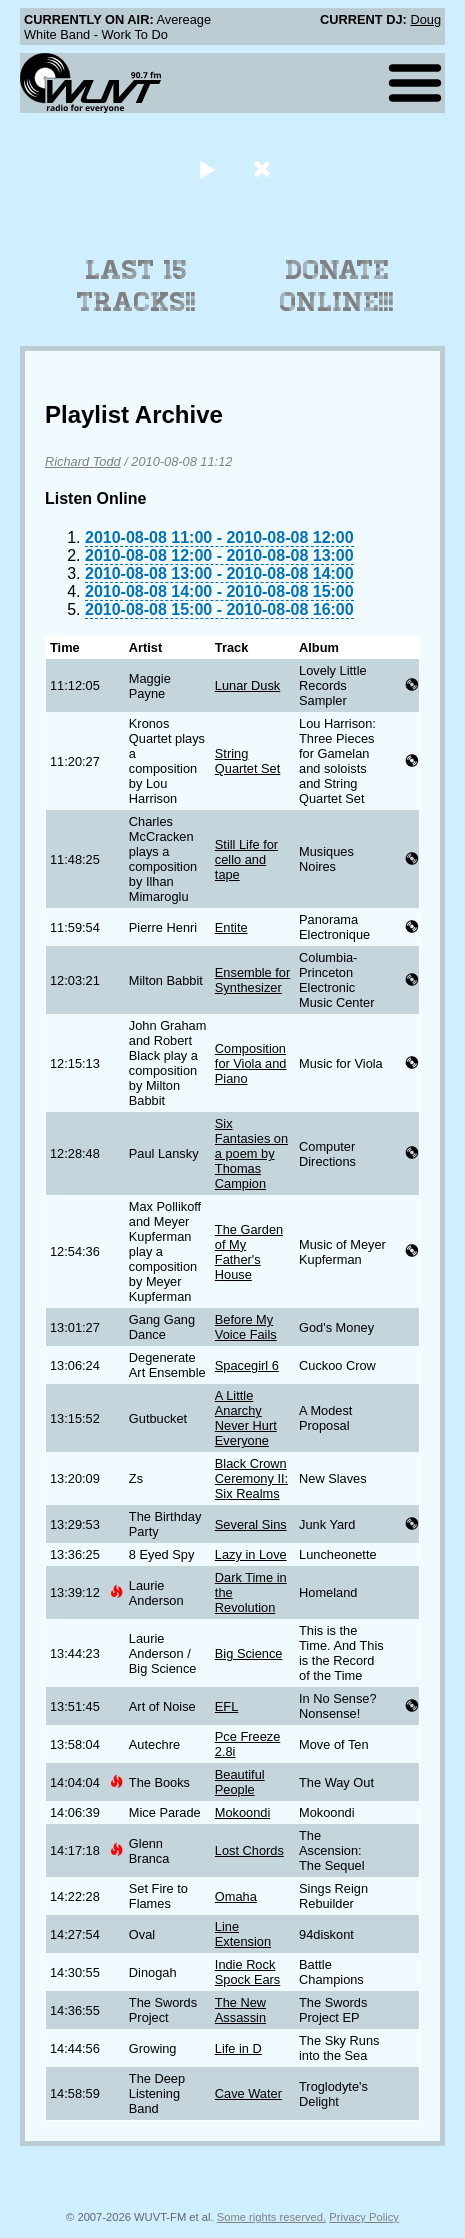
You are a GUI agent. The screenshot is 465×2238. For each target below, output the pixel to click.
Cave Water (248, 2093)
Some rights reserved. (271, 2217)
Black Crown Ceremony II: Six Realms (251, 1478)
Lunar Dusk (247, 685)
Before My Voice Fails (246, 1327)
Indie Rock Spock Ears (247, 1972)
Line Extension (243, 1934)
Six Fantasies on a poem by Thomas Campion (251, 1153)
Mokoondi (243, 1812)
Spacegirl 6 (247, 1365)
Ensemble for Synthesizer (252, 980)
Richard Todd (83, 461)
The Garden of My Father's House (249, 1252)
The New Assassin (240, 2010)
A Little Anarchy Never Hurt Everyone (246, 1418)
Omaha (236, 1896)
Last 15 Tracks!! (136, 286)
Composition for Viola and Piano (251, 1063)
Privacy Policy (364, 2217)
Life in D (238, 2048)
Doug (425, 19)
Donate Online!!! (337, 286)
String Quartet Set (247, 761)
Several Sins (251, 1524)
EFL (226, 1706)
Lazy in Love (251, 1554)
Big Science (249, 1653)
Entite (231, 927)
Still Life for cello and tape (246, 859)
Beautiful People (240, 1782)
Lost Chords (249, 1850)
